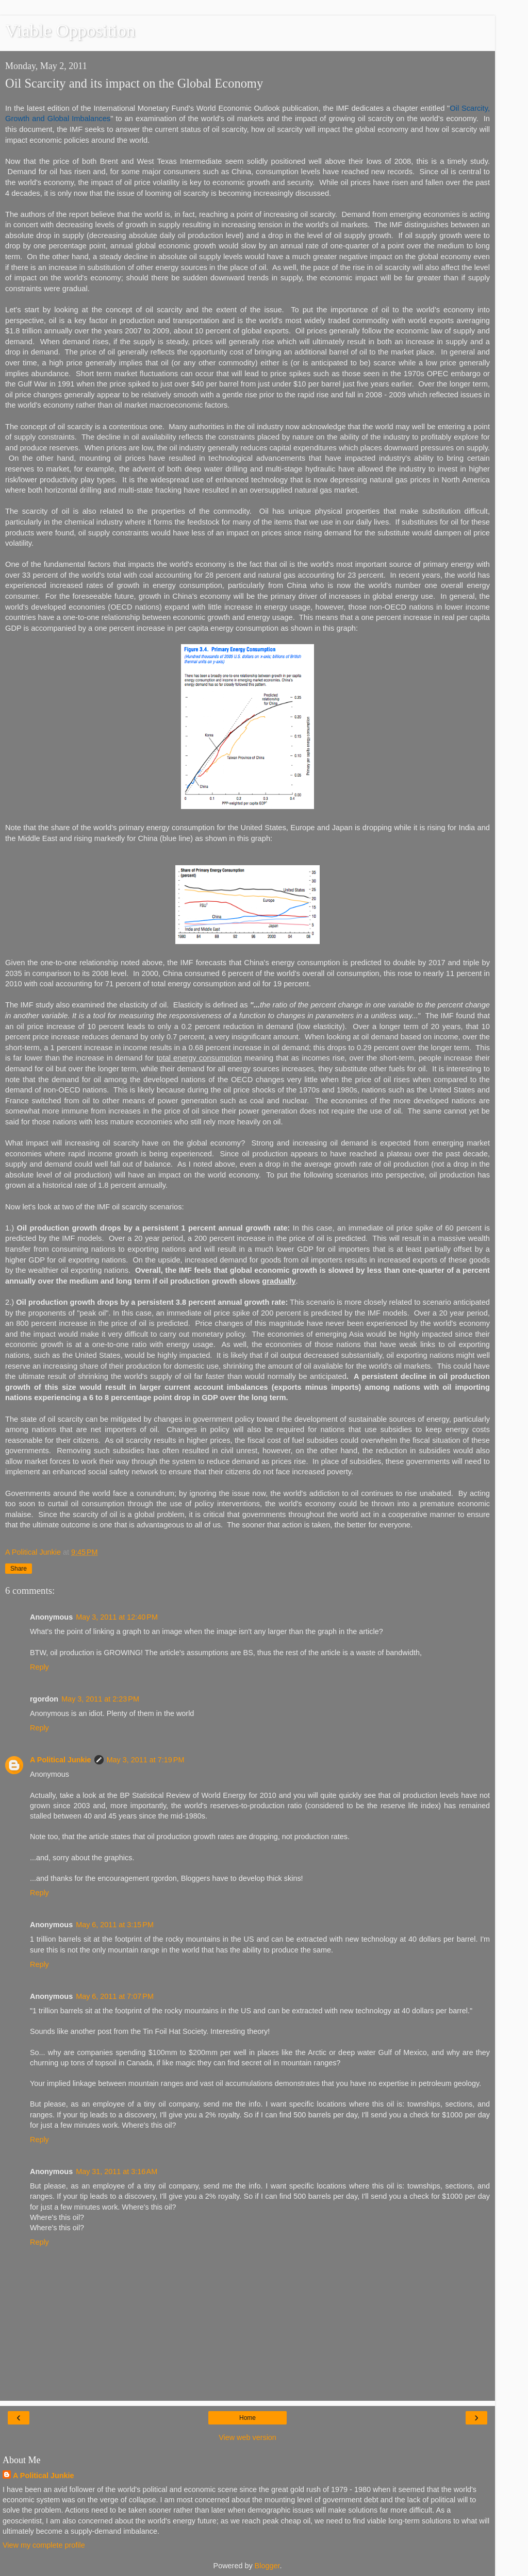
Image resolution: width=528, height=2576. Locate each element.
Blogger (267, 2566)
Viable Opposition (70, 30)
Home (247, 2417)
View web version (247, 2437)
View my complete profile (44, 2545)
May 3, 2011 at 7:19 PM (146, 1760)
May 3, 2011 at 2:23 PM (100, 1699)
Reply (39, 1667)
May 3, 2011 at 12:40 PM (117, 1617)
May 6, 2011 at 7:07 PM (115, 1996)
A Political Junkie (60, 1760)
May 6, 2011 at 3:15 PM (115, 1925)
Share (18, 1568)
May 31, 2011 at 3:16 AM (116, 2171)
